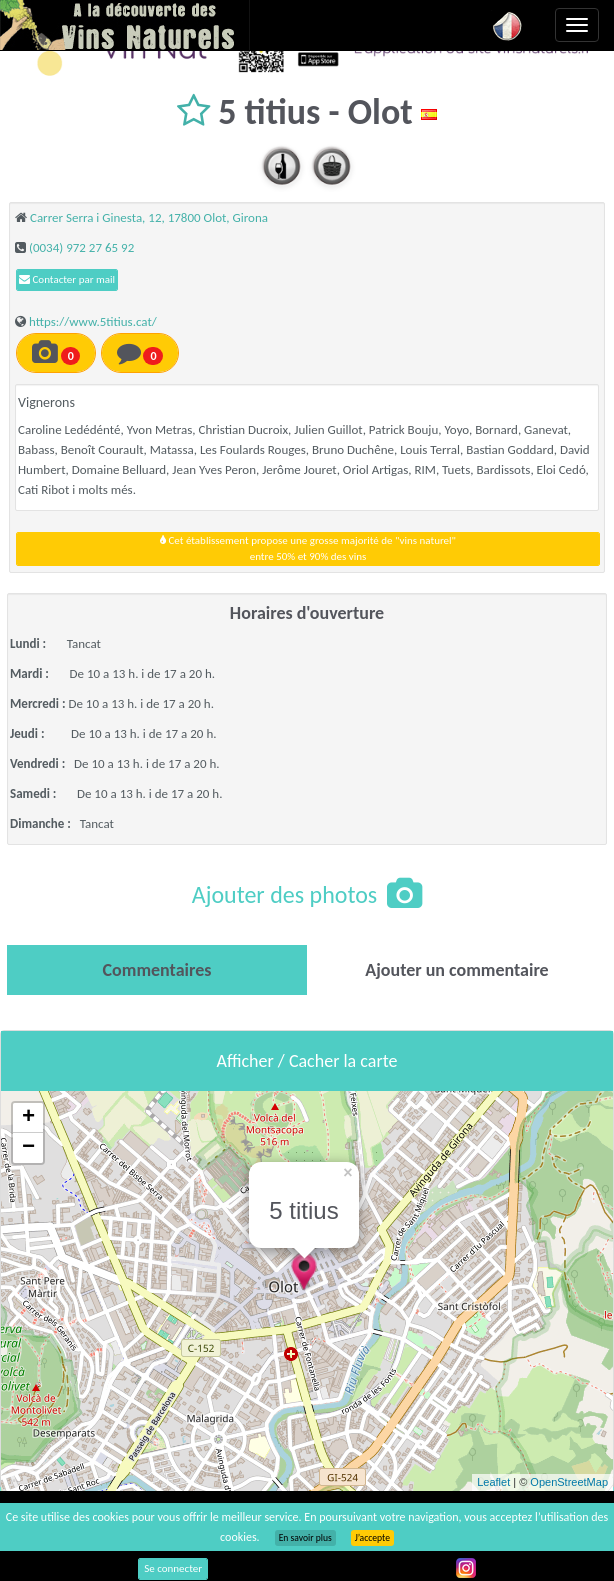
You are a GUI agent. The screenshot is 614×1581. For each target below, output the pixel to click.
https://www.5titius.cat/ (93, 321)
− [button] (28, 1148)
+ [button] (28, 1118)
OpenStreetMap (569, 1482)
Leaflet (493, 1482)
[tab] (157, 970)
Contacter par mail (67, 279)
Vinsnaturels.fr (125, 25)
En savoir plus (305, 1538)
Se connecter (173, 1568)
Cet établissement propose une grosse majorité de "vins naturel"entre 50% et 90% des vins (308, 548)
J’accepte (372, 1538)
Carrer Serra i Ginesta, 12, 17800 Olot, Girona (149, 217)
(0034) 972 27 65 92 (81, 247)
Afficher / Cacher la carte (307, 1061)
